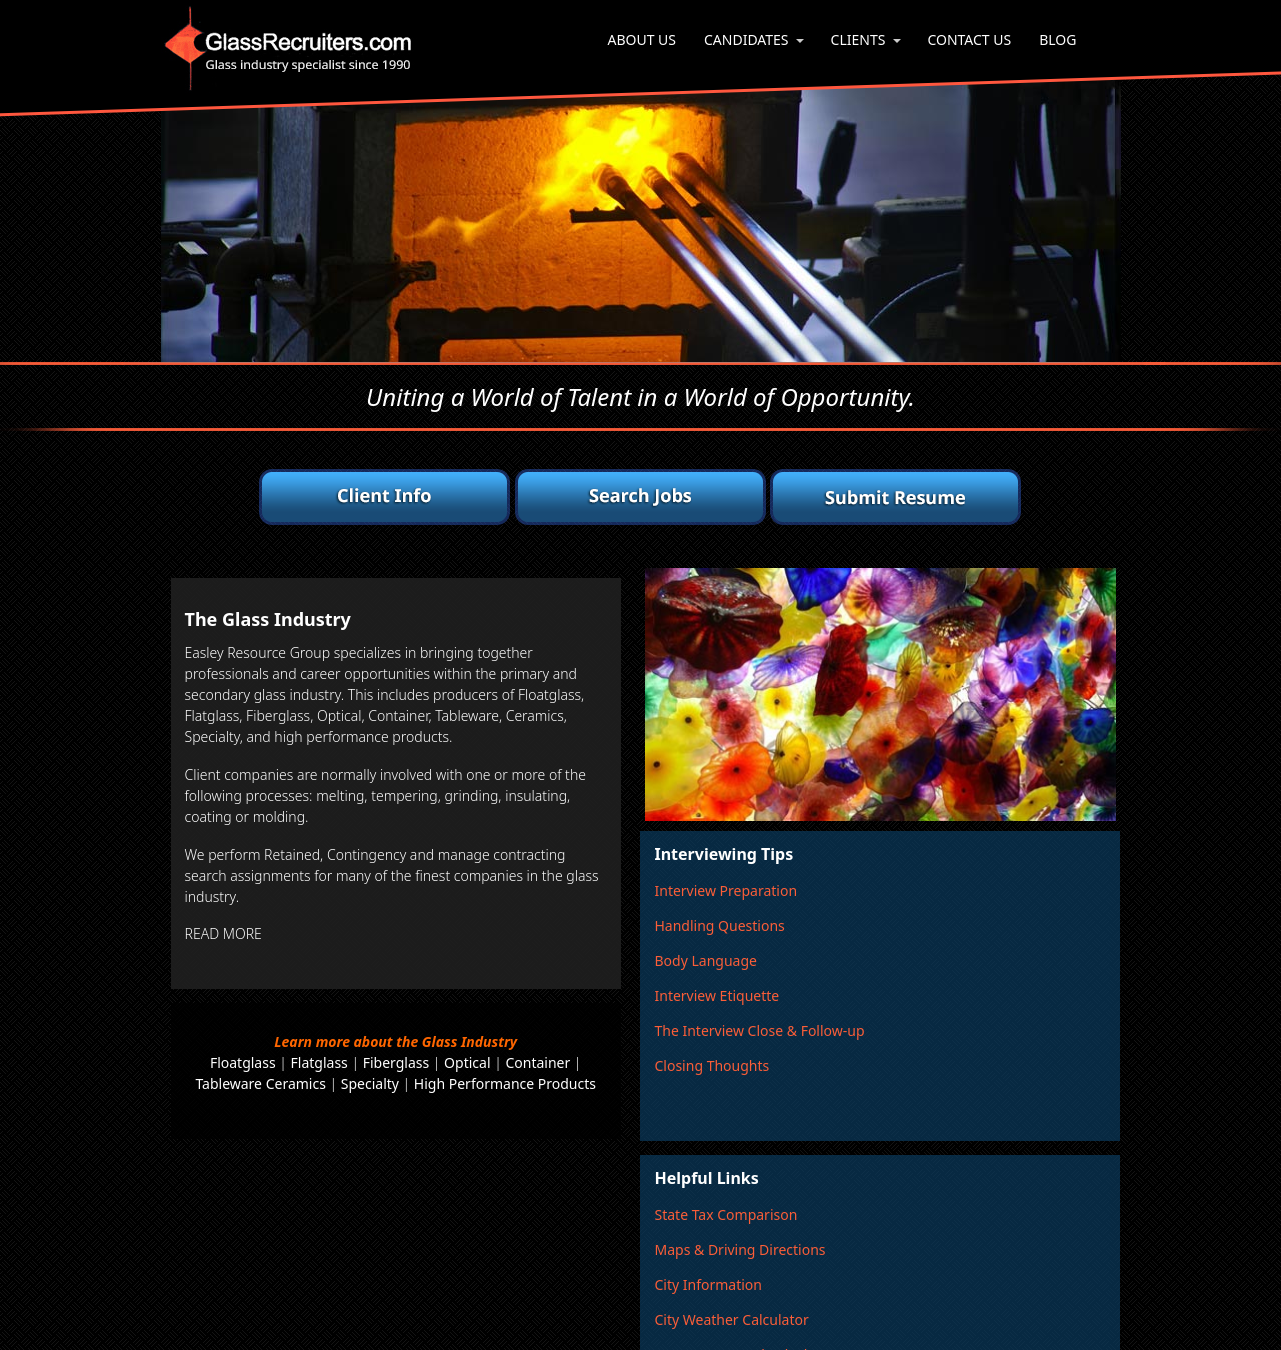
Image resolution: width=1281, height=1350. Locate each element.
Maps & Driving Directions (739, 1249)
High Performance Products (505, 1083)
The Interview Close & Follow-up (759, 1030)
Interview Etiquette (716, 995)
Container (537, 1062)
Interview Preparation (725, 890)
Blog (1057, 39)
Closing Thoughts (711, 1065)
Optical (467, 1062)
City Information (708, 1284)
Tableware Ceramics (260, 1083)
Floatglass (243, 1062)
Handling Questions (719, 925)
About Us (641, 39)
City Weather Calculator (731, 1319)
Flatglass (319, 1062)
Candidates (746, 39)
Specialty (370, 1083)
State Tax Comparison (725, 1214)
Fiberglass (396, 1062)
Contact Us (969, 39)
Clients (858, 39)
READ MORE (223, 933)
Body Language (705, 960)
